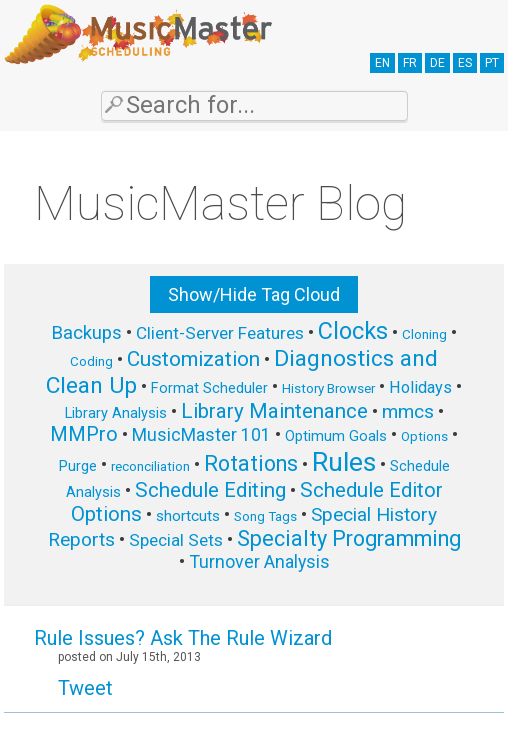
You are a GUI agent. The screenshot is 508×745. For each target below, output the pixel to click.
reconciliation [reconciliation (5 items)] (150, 466)
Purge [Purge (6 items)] (78, 466)
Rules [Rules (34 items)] (344, 462)
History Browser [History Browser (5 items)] (328, 388)
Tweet (85, 688)
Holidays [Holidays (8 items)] (420, 387)
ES (465, 63)
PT (492, 63)
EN (382, 63)
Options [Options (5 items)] (424, 436)
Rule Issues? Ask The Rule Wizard (183, 638)
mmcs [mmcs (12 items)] (408, 411)
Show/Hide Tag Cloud (254, 294)
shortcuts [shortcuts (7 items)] (188, 516)
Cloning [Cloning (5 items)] (424, 334)
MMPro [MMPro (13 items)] (84, 434)
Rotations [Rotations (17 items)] (251, 463)
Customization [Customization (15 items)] (193, 359)
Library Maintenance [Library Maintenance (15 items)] (274, 411)
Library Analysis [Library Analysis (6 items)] (116, 413)
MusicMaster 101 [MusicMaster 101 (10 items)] (201, 434)
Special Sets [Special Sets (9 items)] (176, 540)
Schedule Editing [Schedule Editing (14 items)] (210, 490)
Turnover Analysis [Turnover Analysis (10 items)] (259, 561)
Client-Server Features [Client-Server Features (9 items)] (220, 333)
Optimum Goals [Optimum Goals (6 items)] (336, 436)
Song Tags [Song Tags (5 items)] (265, 516)
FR (410, 63)
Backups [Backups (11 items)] (86, 333)
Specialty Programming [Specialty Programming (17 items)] (349, 538)
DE (437, 63)
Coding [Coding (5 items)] (91, 361)
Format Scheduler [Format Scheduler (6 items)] (209, 388)
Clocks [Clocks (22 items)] (353, 331)
